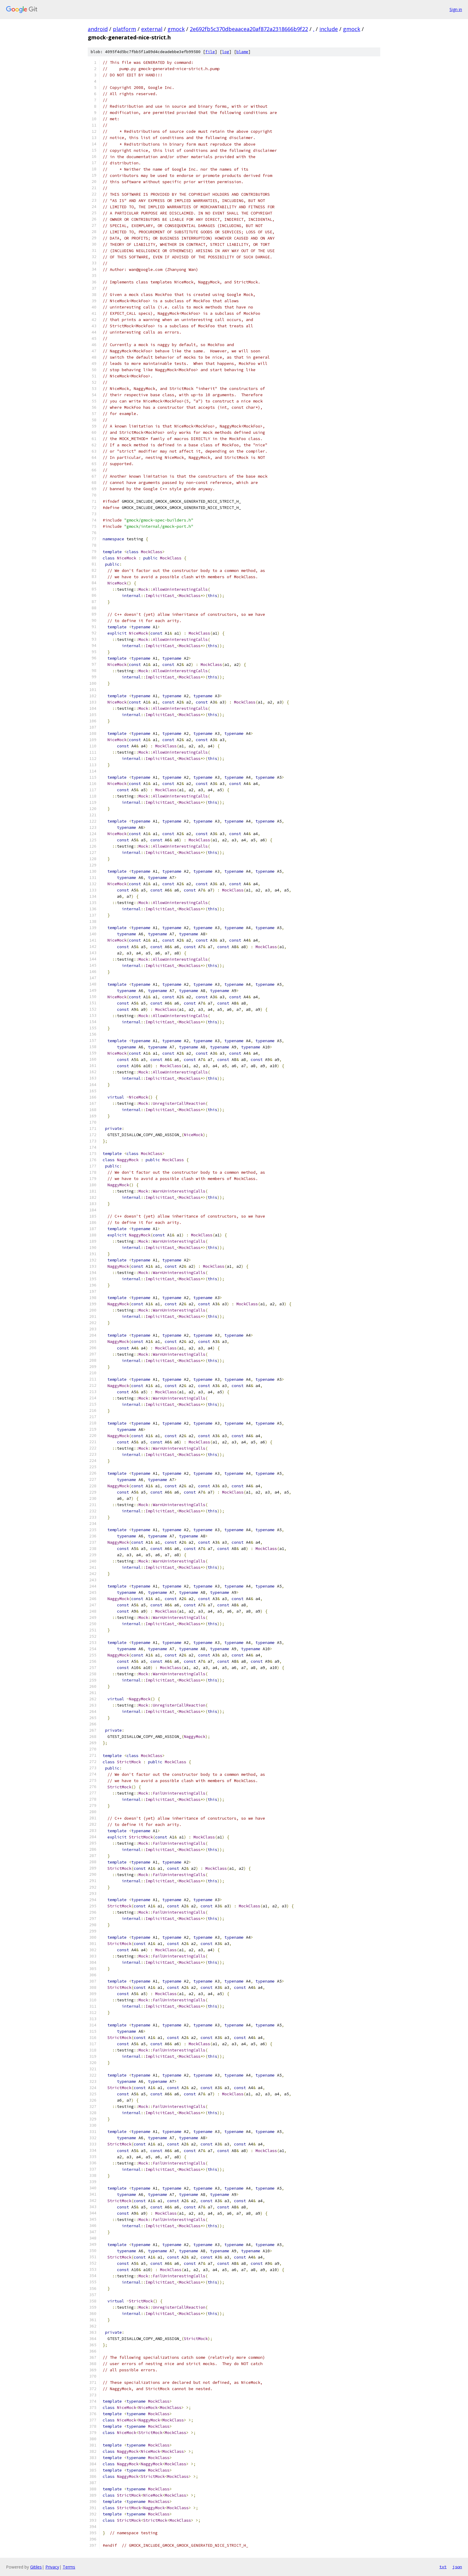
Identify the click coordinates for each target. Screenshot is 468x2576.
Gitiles (36, 2567)
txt (443, 2566)
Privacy (52, 2567)
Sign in (455, 9)
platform (124, 29)
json (457, 2566)
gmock (176, 29)
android (98, 29)
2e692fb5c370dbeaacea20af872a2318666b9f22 (249, 29)
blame (242, 51)
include (328, 29)
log (225, 51)
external (151, 29)
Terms (69, 2567)
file (210, 51)
